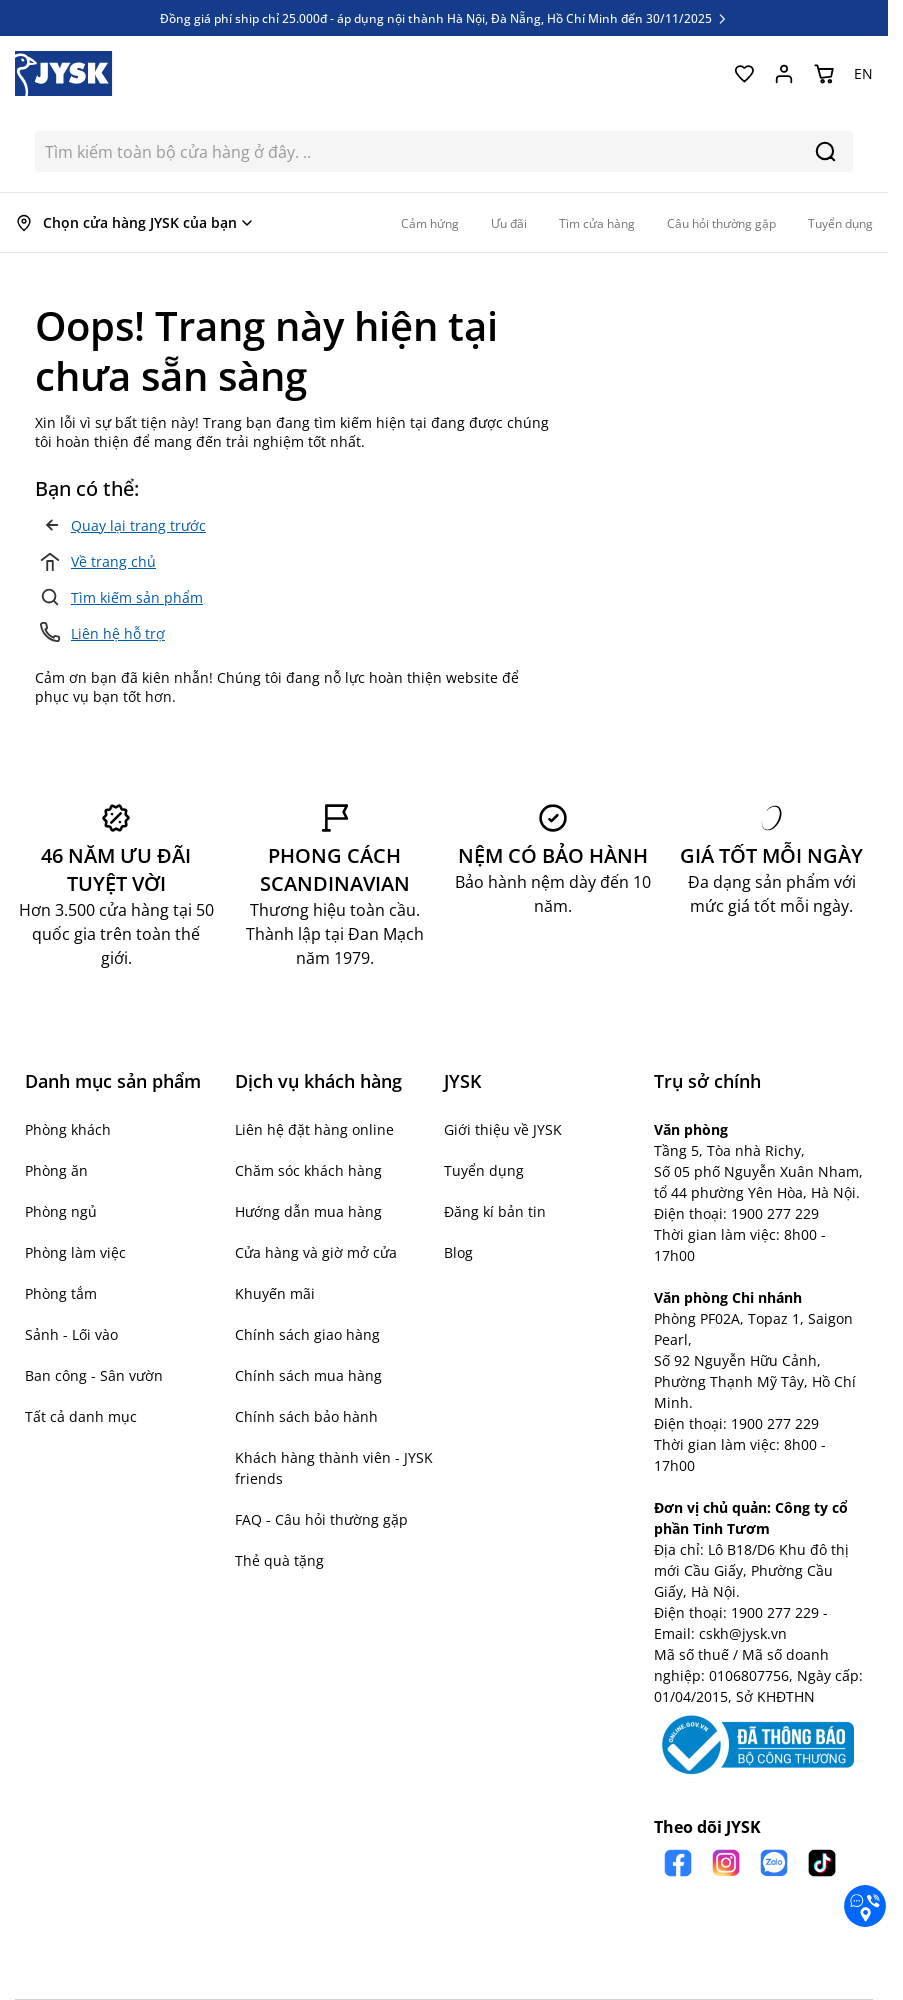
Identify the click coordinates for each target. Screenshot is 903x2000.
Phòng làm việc (75, 1252)
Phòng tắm (61, 1293)
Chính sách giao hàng (307, 1334)
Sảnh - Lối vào (71, 1334)
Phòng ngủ (61, 1211)
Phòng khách (68, 1129)
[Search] (825, 151)
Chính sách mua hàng (308, 1375)
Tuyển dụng (484, 1170)
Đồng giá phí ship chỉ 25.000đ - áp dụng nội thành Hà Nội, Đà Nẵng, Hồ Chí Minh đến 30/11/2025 (444, 18)
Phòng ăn (56, 1170)
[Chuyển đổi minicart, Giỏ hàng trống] (824, 74)
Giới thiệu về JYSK (503, 1129)
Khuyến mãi (275, 1293)
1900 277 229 (775, 1213)
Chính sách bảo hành (306, 1416)
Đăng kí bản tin (495, 1211)
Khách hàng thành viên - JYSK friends (334, 1468)
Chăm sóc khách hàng (308, 1170)
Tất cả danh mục (81, 1416)
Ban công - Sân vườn (94, 1375)
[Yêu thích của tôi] (744, 74)
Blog (458, 1252)
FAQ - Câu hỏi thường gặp (321, 1519)
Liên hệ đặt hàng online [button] (314, 1129)
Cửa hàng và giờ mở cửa (316, 1252)
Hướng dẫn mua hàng (308, 1211)
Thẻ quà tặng (279, 1560)
